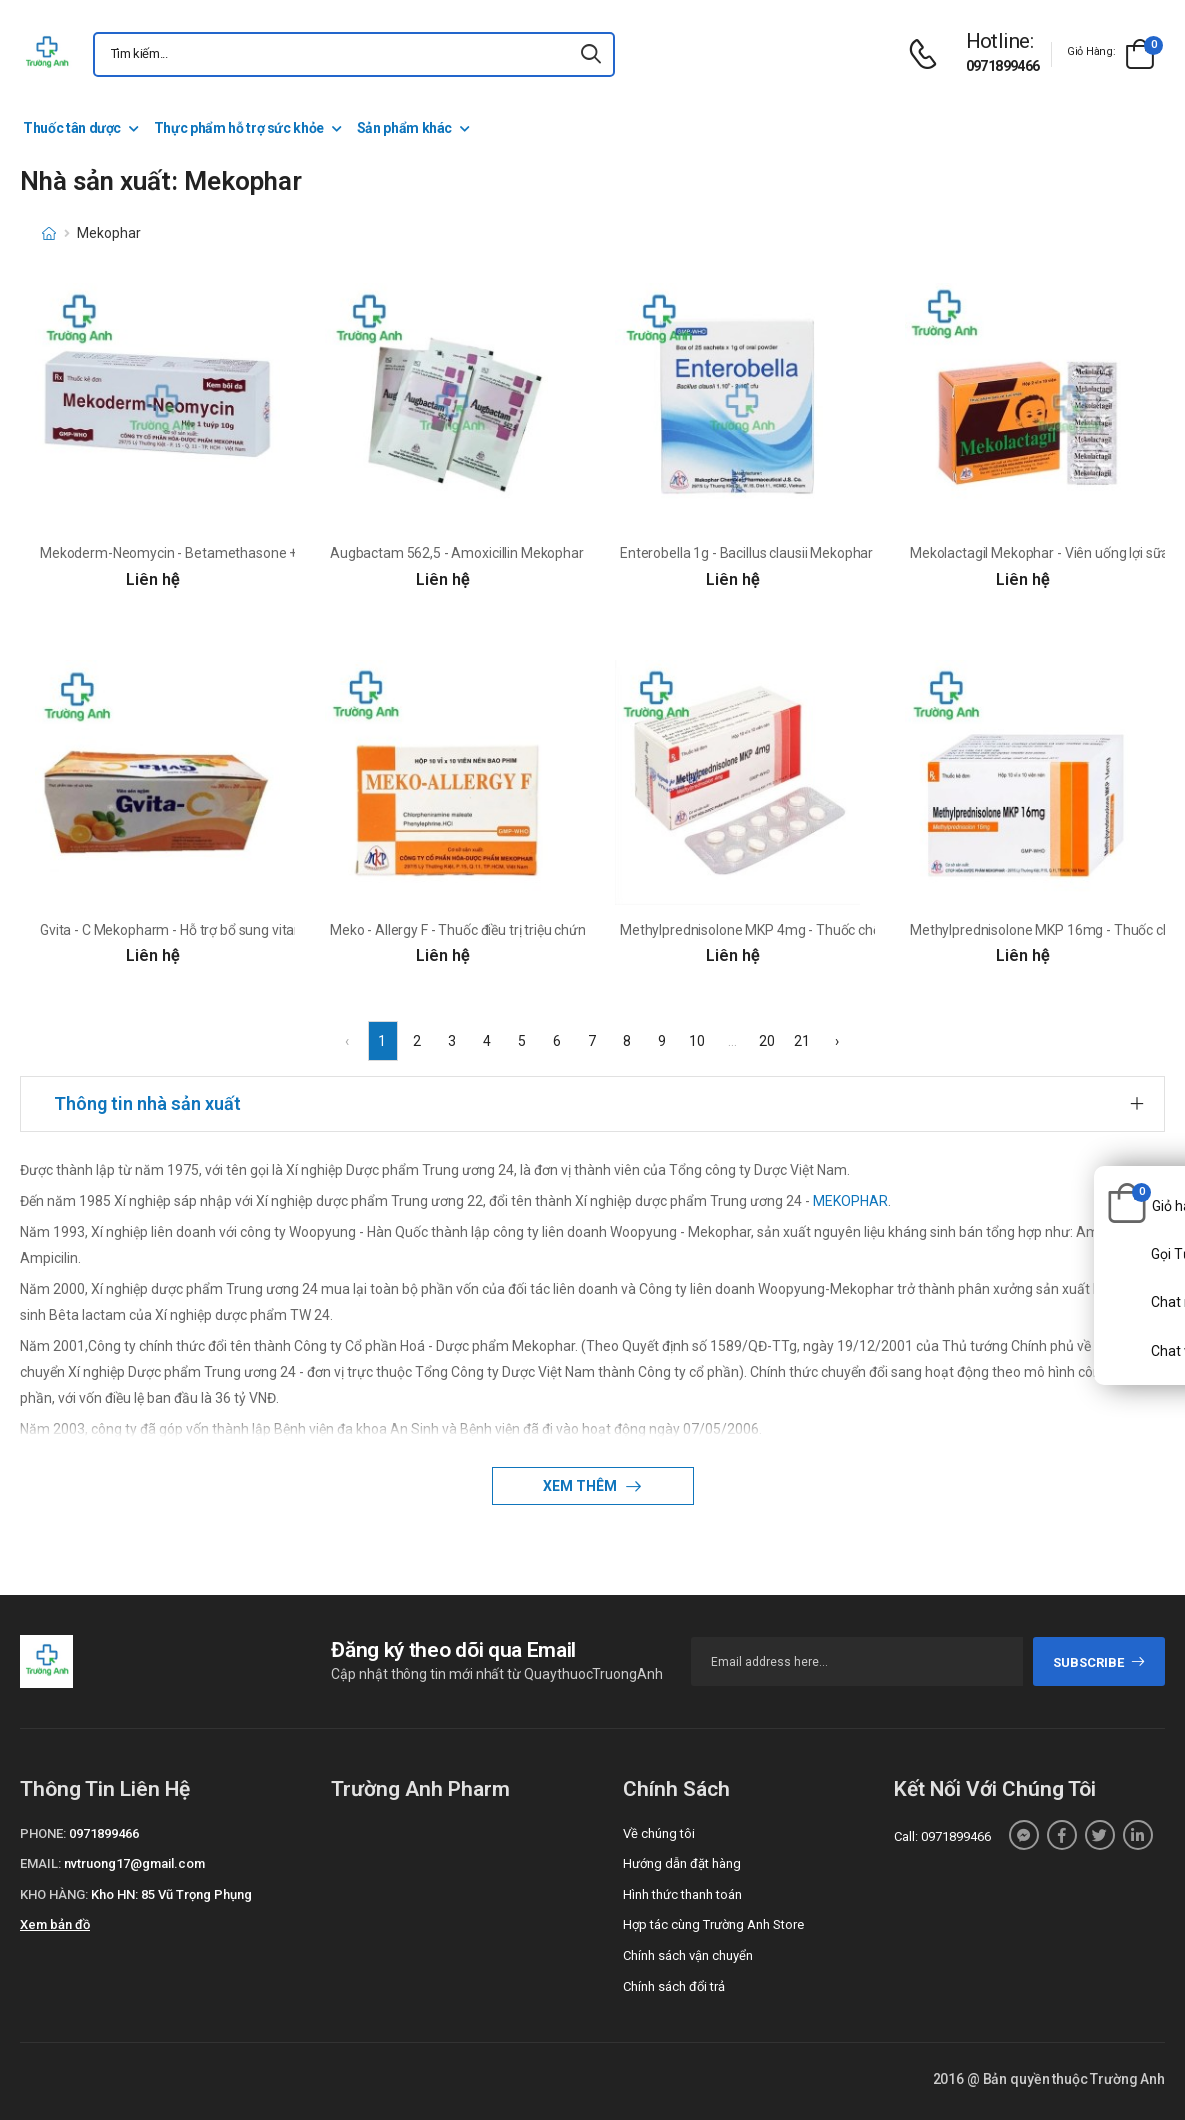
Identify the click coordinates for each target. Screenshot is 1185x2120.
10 (697, 1041)
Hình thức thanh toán (682, 1894)
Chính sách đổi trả (674, 1986)
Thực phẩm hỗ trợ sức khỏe (239, 128)
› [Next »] (837, 1041)
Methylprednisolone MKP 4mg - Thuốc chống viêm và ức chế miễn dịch (836, 930)
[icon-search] (591, 54)
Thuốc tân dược (72, 128)
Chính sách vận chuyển (688, 1955)
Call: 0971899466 (942, 1836)
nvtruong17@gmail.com (134, 1863)
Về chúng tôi (659, 1833)
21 (802, 1041)
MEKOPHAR (850, 1201)
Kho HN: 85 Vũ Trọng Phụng (171, 1894)
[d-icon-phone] (928, 54)
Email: (40, 1863)
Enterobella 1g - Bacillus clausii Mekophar (746, 553)
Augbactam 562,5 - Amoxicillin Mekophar (457, 553)
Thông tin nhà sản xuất (147, 1103)
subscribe (1099, 1662)
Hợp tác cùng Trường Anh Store (713, 1924)
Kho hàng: (54, 1894)
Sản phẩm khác (404, 128)
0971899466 (1003, 66)
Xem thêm (581, 1486)
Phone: (43, 1833)
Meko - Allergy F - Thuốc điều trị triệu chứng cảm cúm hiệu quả (519, 930)
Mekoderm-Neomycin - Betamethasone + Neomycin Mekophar (234, 553)
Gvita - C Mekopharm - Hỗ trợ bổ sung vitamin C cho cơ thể (217, 930)
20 (767, 1041)
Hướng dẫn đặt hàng (682, 1863)
